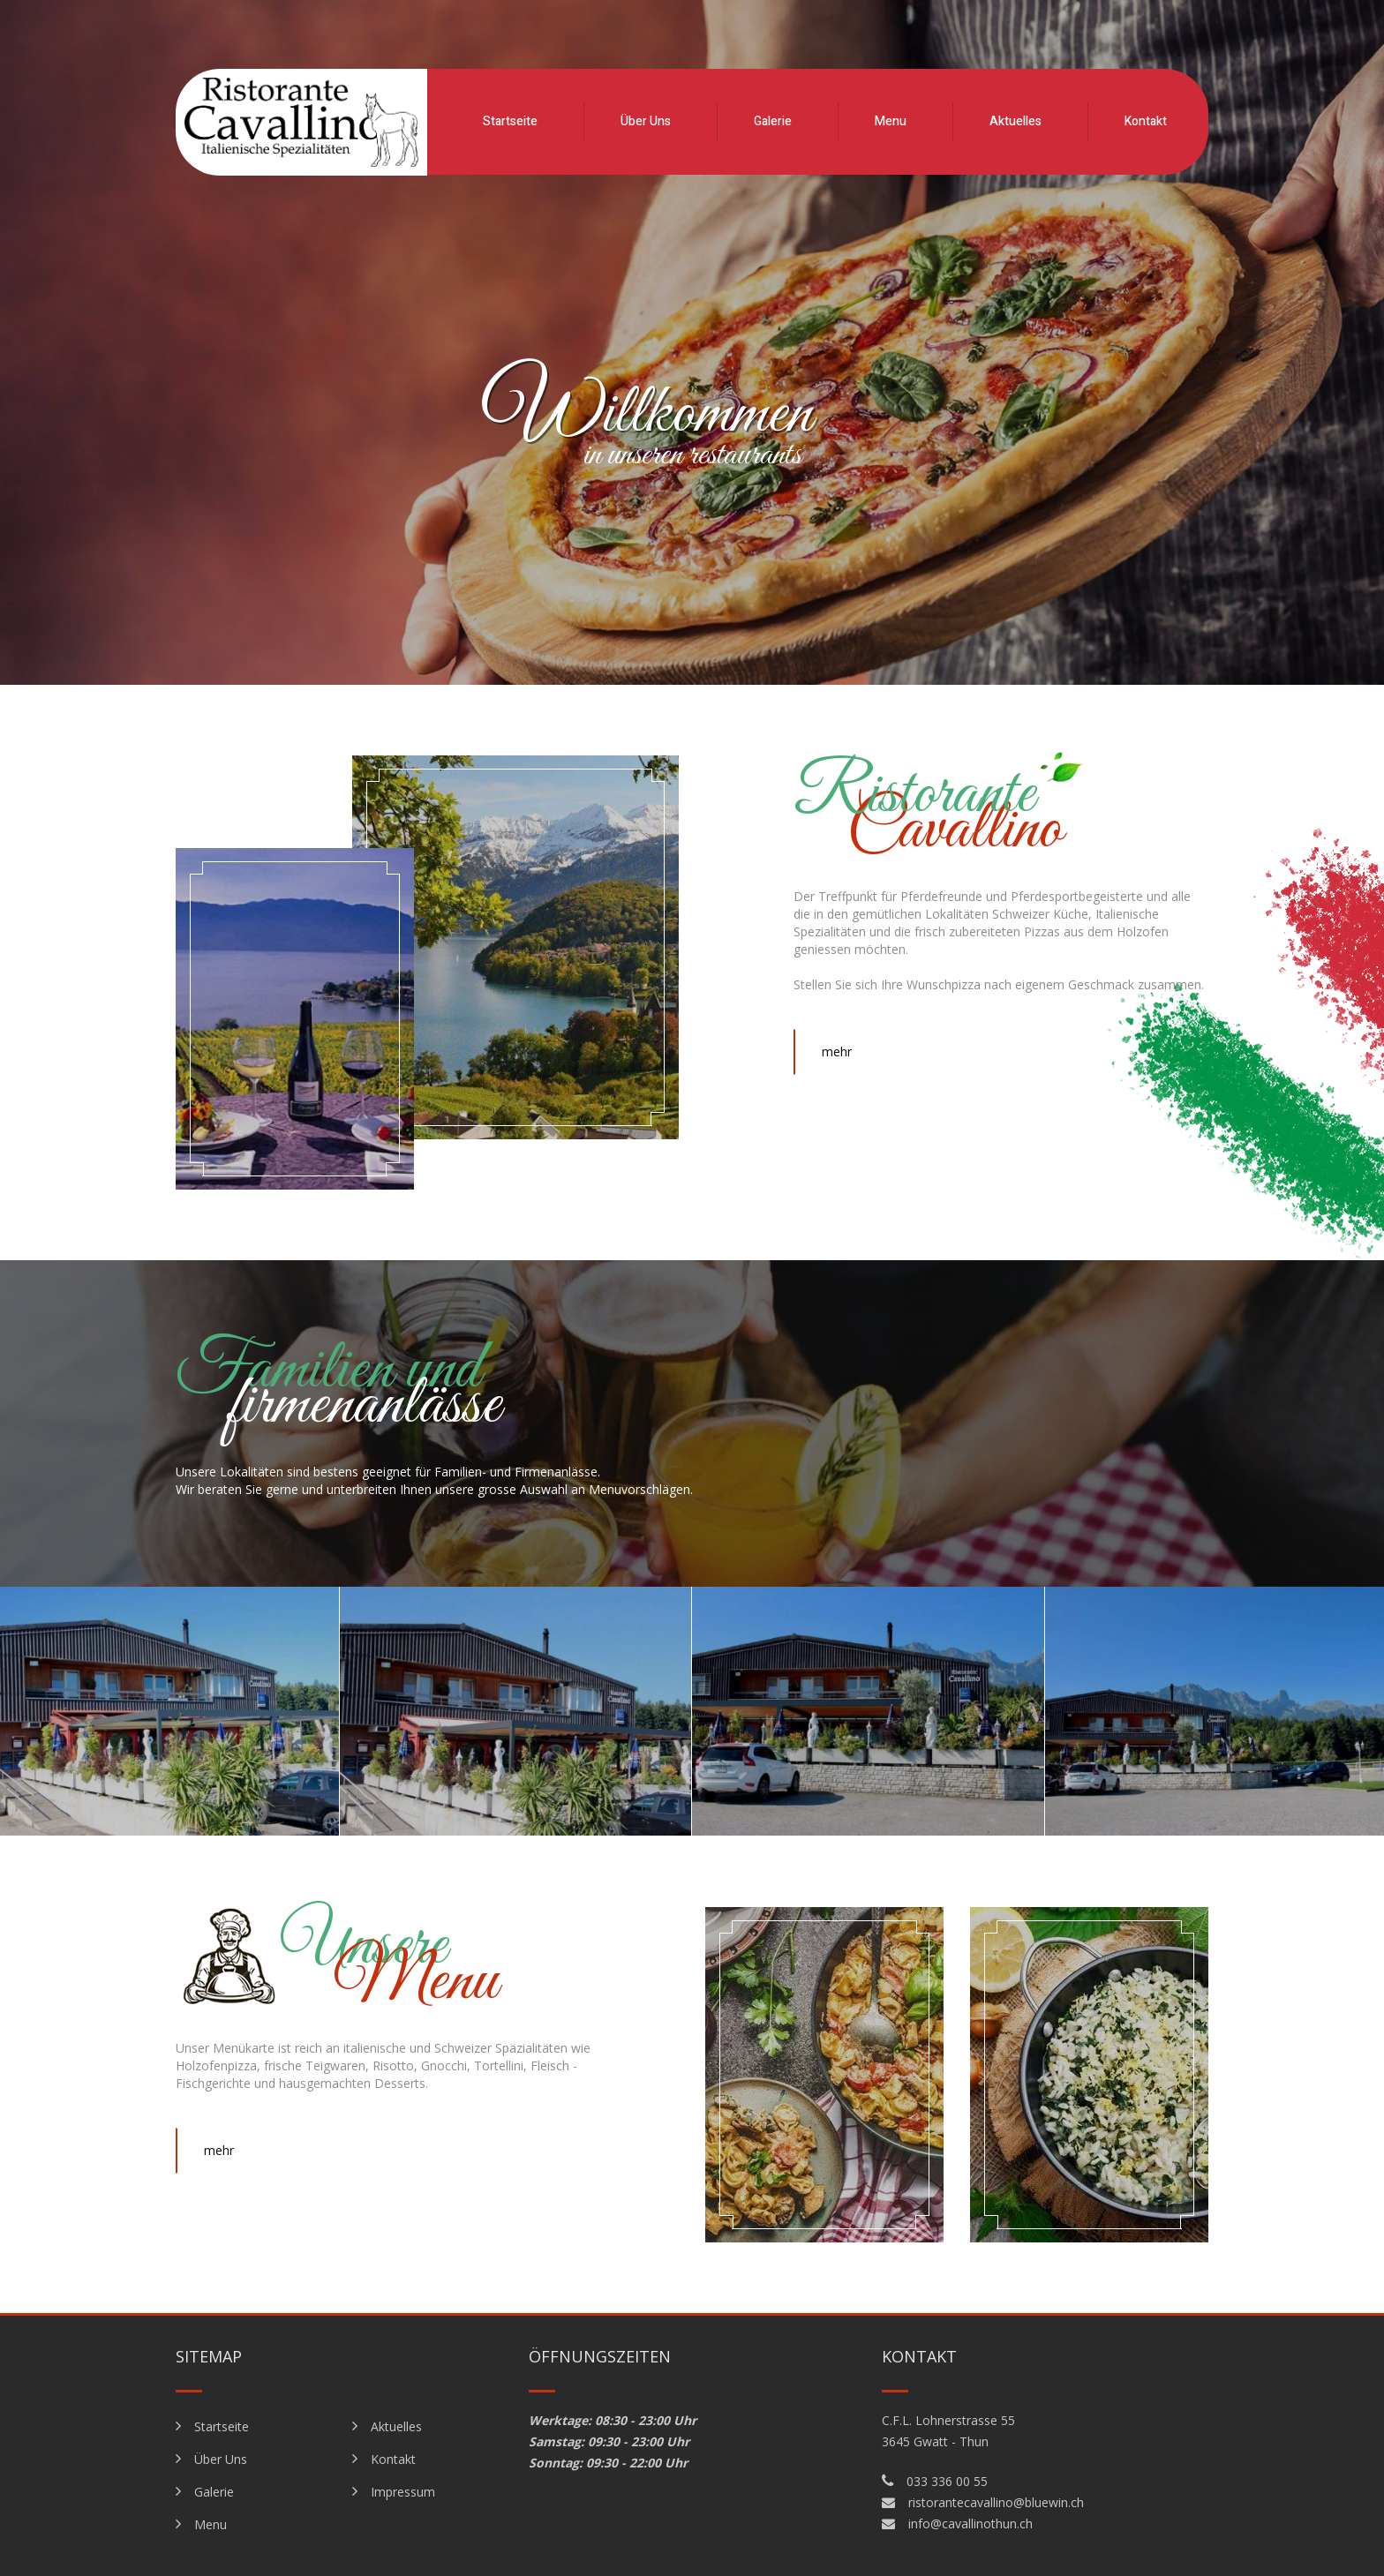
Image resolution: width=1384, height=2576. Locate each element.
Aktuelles (1015, 121)
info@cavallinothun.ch (970, 2523)
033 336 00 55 (947, 2481)
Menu (890, 121)
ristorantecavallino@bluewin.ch (996, 2502)
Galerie (773, 121)
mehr (837, 1051)
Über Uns (646, 121)
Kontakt (1145, 121)
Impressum (403, 2491)
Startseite (510, 121)
